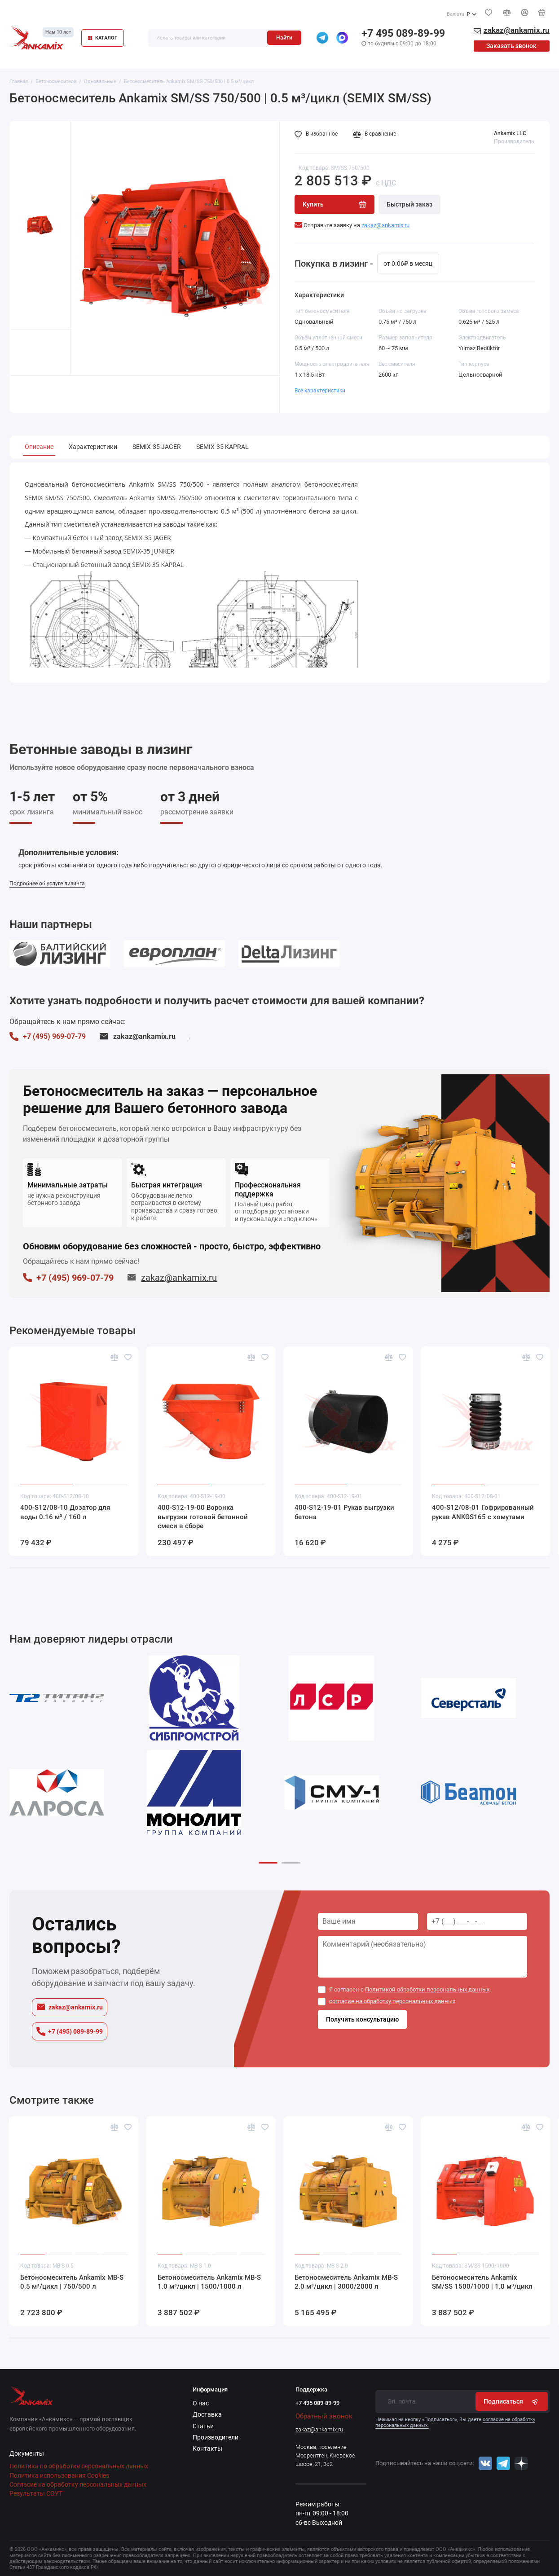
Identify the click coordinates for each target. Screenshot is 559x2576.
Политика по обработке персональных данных (78, 2466)
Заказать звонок (511, 45)
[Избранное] (488, 12)
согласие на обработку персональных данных (392, 2001)
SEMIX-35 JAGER (156, 446)
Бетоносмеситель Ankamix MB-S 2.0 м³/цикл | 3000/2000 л (346, 2281)
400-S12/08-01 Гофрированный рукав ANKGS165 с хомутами (483, 1512)
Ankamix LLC (510, 133)
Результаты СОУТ (35, 2493)
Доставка (207, 2414)
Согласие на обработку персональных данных (77, 2484)
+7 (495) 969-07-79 (47, 1036)
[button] (268, 1863)
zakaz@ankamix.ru (137, 1036)
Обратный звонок (323, 2416)
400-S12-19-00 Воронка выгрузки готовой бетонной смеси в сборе (203, 1516)
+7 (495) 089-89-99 (69, 2031)
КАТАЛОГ (103, 38)
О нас (201, 2403)
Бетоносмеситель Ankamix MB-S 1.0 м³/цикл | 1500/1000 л (209, 2281)
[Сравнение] (506, 12)
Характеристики (93, 446)
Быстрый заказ (409, 204)
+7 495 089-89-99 (403, 33)
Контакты (207, 2448)
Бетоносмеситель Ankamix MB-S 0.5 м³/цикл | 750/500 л (71, 2281)
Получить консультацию (362, 2019)
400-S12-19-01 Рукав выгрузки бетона (344, 1512)
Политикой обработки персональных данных (427, 1989)
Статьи (203, 2426)
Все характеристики (320, 390)
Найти (284, 38)
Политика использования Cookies (59, 2475)
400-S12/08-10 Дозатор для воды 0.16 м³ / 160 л (65, 1512)
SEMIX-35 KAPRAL (222, 446)
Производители (215, 2437)
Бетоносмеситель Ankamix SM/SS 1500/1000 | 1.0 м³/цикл (482, 2281)
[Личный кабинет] (524, 12)
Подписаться (512, 2401)
